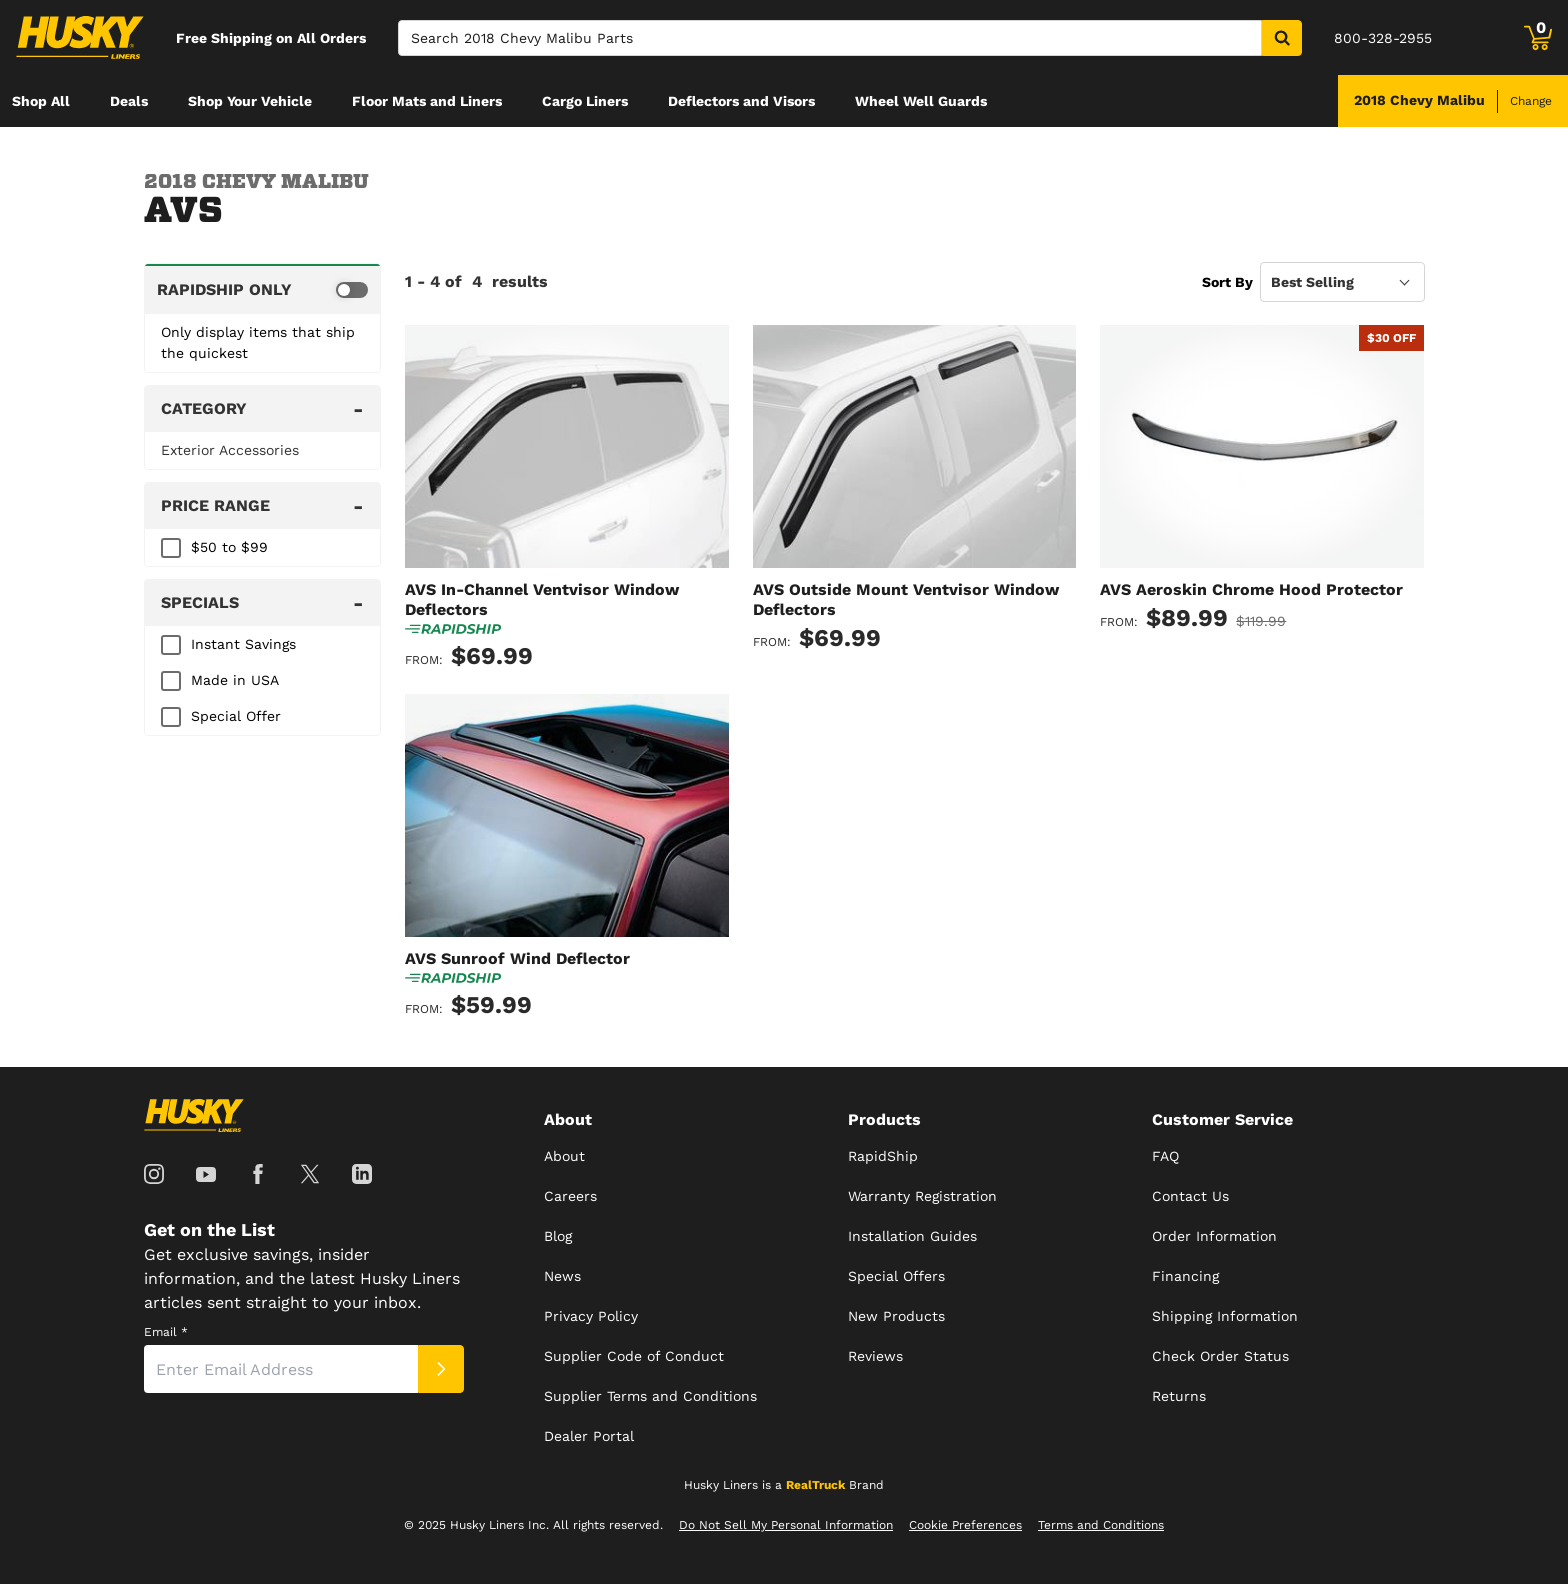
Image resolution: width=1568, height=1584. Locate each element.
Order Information (1214, 1236)
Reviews (875, 1356)
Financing (1185, 1276)
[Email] (281, 1369)
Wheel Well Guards (921, 101)
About (564, 1156)
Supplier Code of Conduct (634, 1356)
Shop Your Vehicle (250, 101)
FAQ (1165, 1156)
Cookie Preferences (965, 1525)
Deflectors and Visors (741, 101)
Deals (129, 101)
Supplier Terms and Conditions (650, 1396)
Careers (570, 1196)
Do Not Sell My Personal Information (786, 1525)
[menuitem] (41, 101)
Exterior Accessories (230, 450)
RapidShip (883, 1156)
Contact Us (1190, 1196)
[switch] (262, 289)
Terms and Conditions (1101, 1525)
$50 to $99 (229, 547)
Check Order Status (1220, 1356)
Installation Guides (912, 1236)
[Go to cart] (1538, 38)
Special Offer (236, 716)
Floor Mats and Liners (427, 101)
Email (166, 1332)
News (562, 1276)
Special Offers (896, 1276)
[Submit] (441, 1369)
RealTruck (815, 1485)
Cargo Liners (585, 101)
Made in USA (235, 680)
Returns (1179, 1396)
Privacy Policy (591, 1316)
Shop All (41, 101)
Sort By (1227, 282)
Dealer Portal (589, 1436)
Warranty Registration (922, 1196)
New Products (896, 1316)
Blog (558, 1236)
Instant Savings (243, 644)
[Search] (830, 38)
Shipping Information (1225, 1316)
